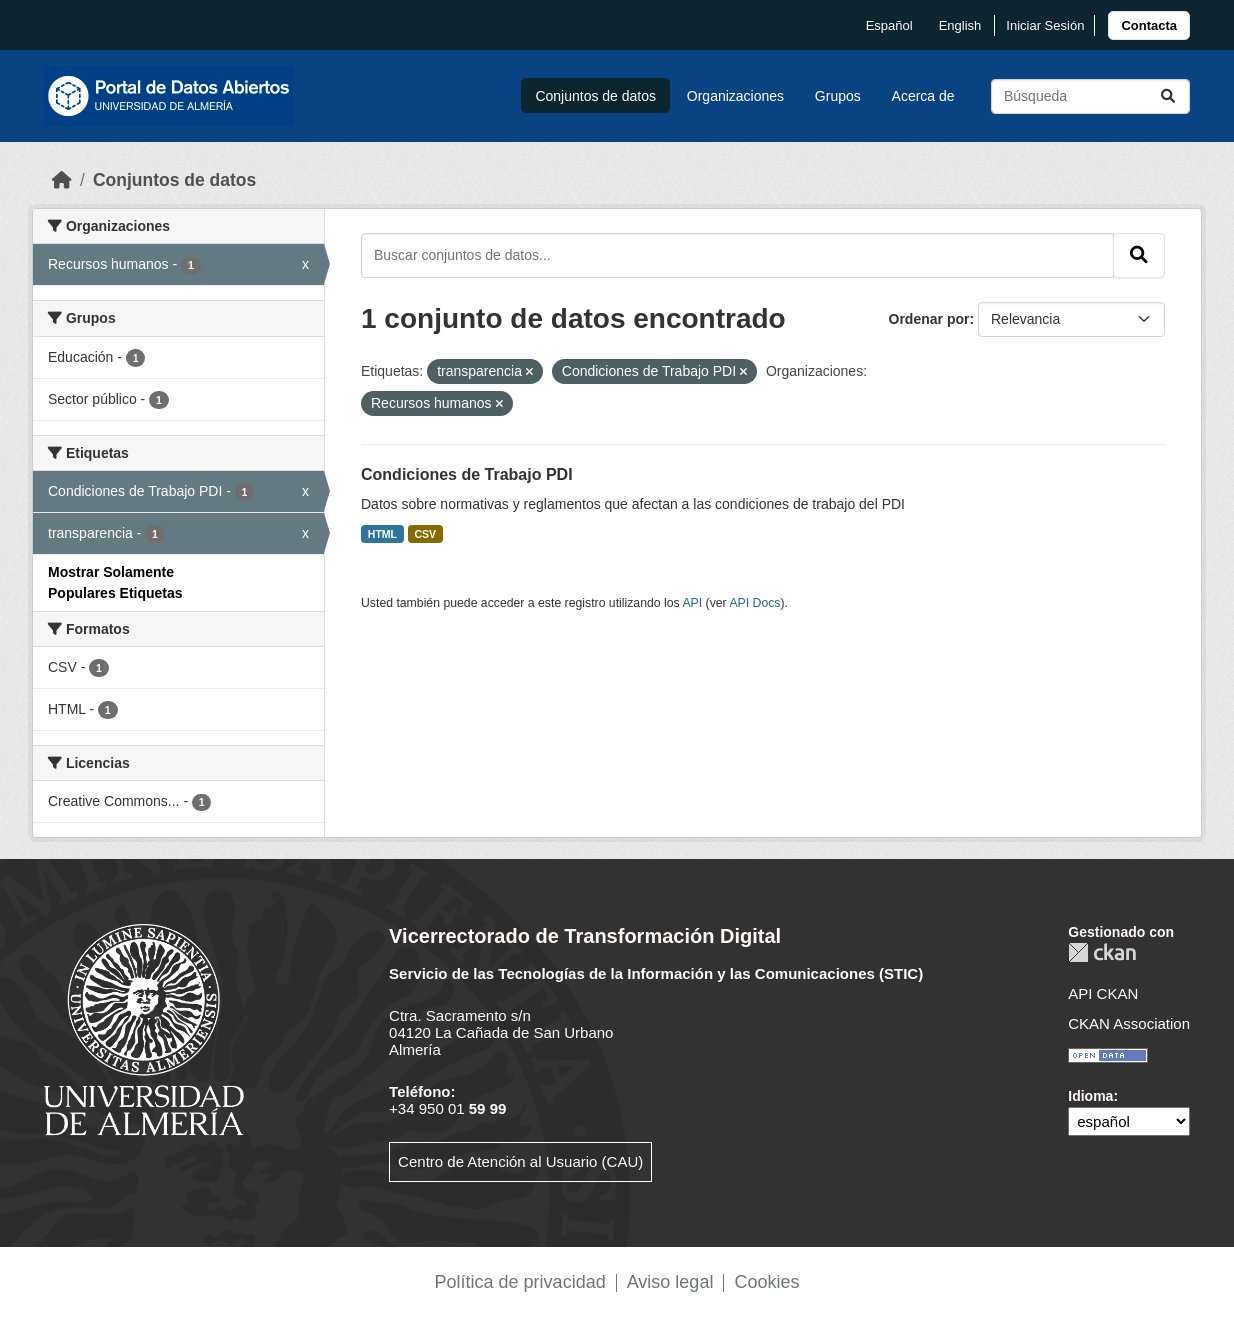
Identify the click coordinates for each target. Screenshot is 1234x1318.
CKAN (1102, 952)
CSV (426, 534)
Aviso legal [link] (670, 1282)
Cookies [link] (766, 1282)
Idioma (1090, 1096)
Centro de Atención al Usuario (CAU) (520, 1161)
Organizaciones (735, 96)
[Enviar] (1168, 96)
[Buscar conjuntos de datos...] (1090, 96)
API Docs (754, 603)
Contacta (1149, 25)
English (960, 25)
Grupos (838, 96)
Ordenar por (929, 319)
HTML (382, 534)
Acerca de (923, 96)
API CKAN (1103, 993)
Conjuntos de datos (595, 96)
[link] (1149, 25)
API (692, 603)
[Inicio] (62, 180)
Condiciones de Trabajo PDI (467, 474)
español (889, 25)
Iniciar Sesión (1045, 25)
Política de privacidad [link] (520, 1282)
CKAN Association (1129, 1023)
